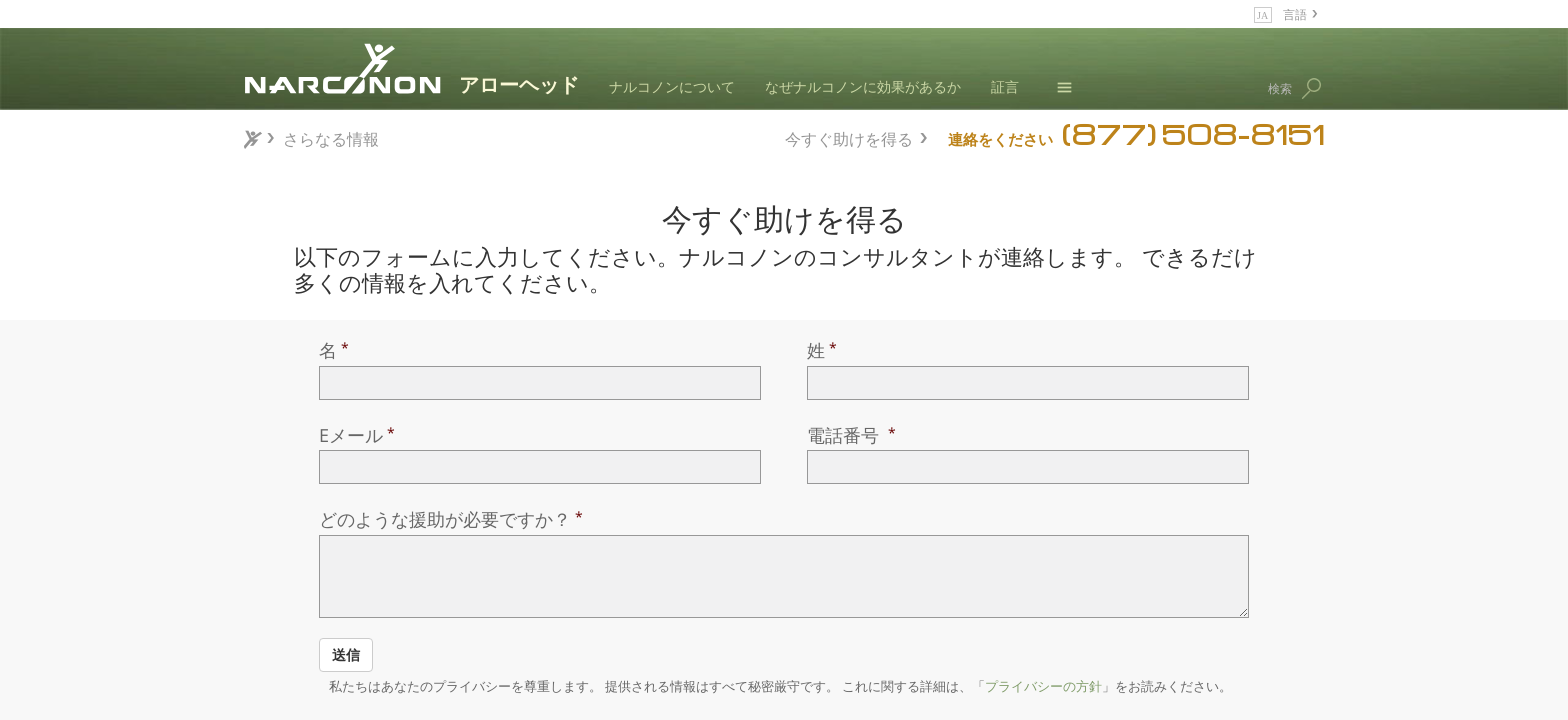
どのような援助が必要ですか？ (445, 519)
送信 (346, 654)
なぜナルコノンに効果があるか (863, 86)
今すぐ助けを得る (849, 136)
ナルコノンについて (672, 86)
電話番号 (845, 435)
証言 (1005, 86)
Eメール (351, 435)
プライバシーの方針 (1043, 686)
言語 (1295, 13)
